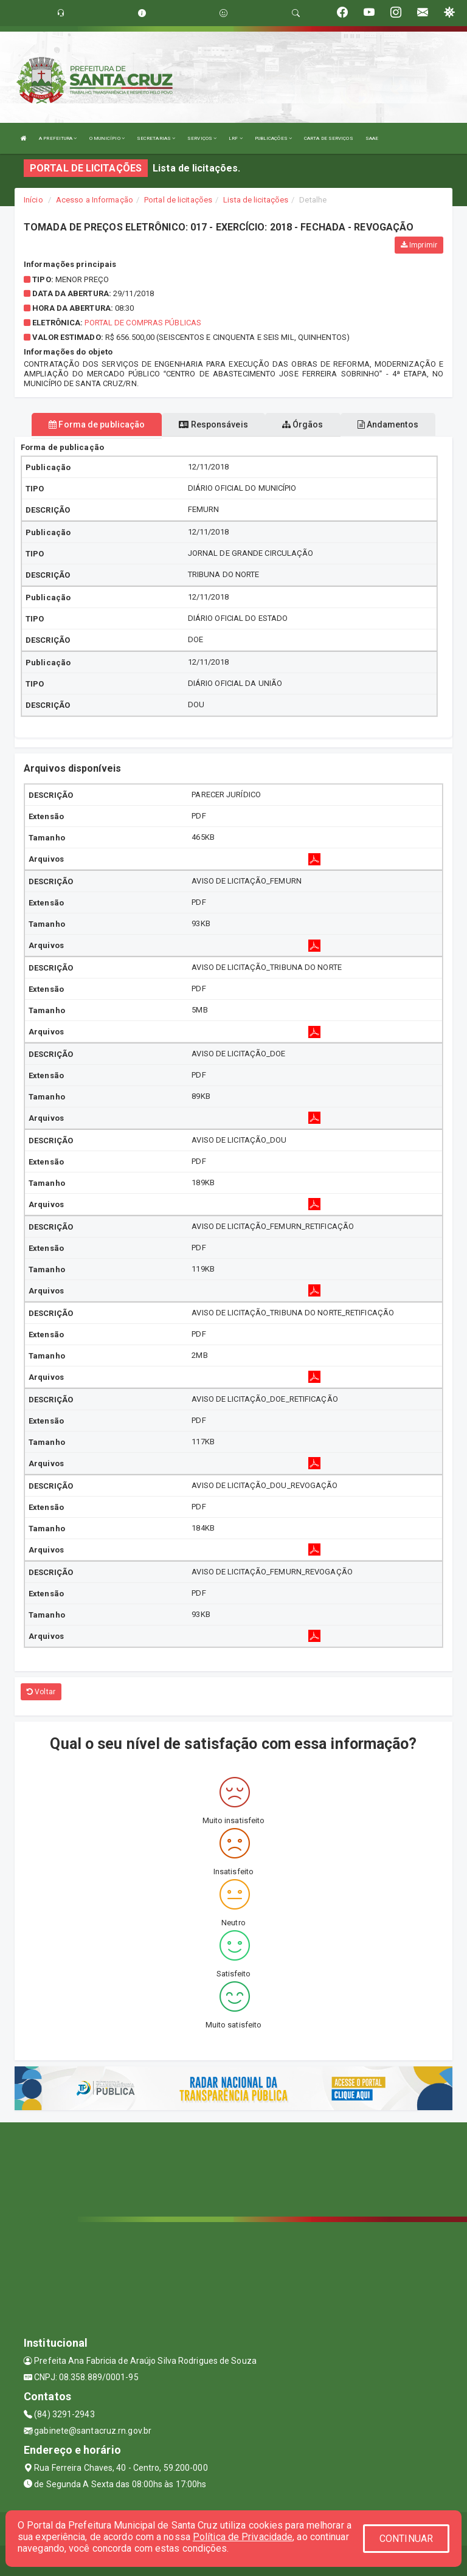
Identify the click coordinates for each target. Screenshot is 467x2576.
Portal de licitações (178, 199)
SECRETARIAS (156, 138)
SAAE (371, 138)
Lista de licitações (255, 199)
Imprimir (419, 245)
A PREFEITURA (58, 138)
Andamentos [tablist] (388, 424)
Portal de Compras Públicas (143, 322)
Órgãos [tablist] (302, 424)
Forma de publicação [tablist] (97, 424)
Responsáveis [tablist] (213, 424)
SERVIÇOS (201, 138)
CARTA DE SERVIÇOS (328, 138)
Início (33, 199)
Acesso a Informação (94, 199)
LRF (236, 138)
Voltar (41, 1692)
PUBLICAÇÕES (273, 138)
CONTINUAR (406, 2538)
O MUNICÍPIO (107, 138)
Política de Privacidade (242, 2537)
